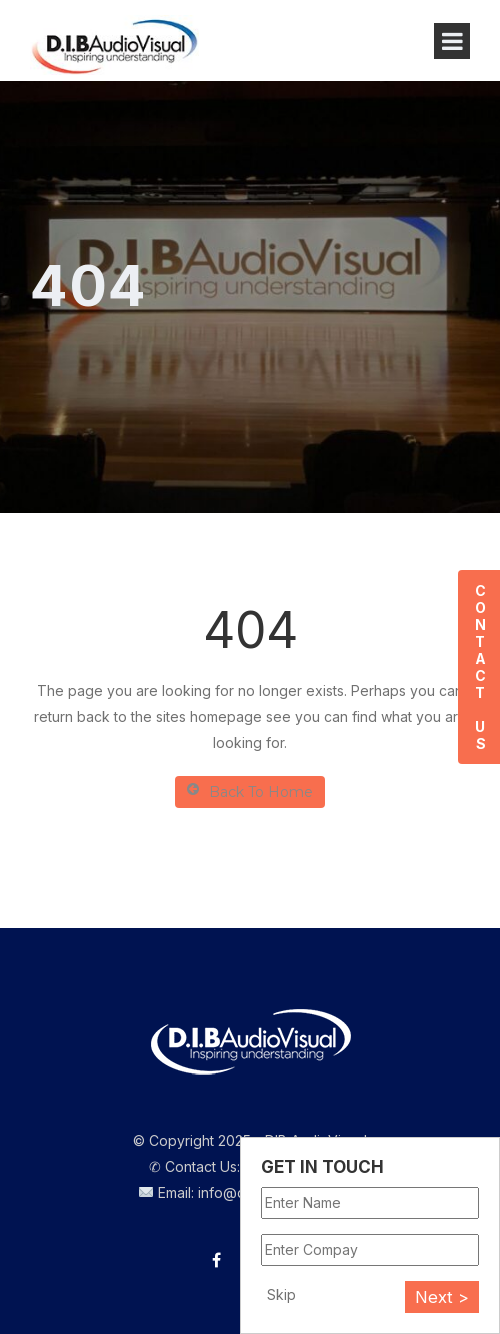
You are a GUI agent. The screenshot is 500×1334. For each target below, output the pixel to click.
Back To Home (250, 791)
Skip (281, 1294)
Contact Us (479, 667)
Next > (442, 1297)
